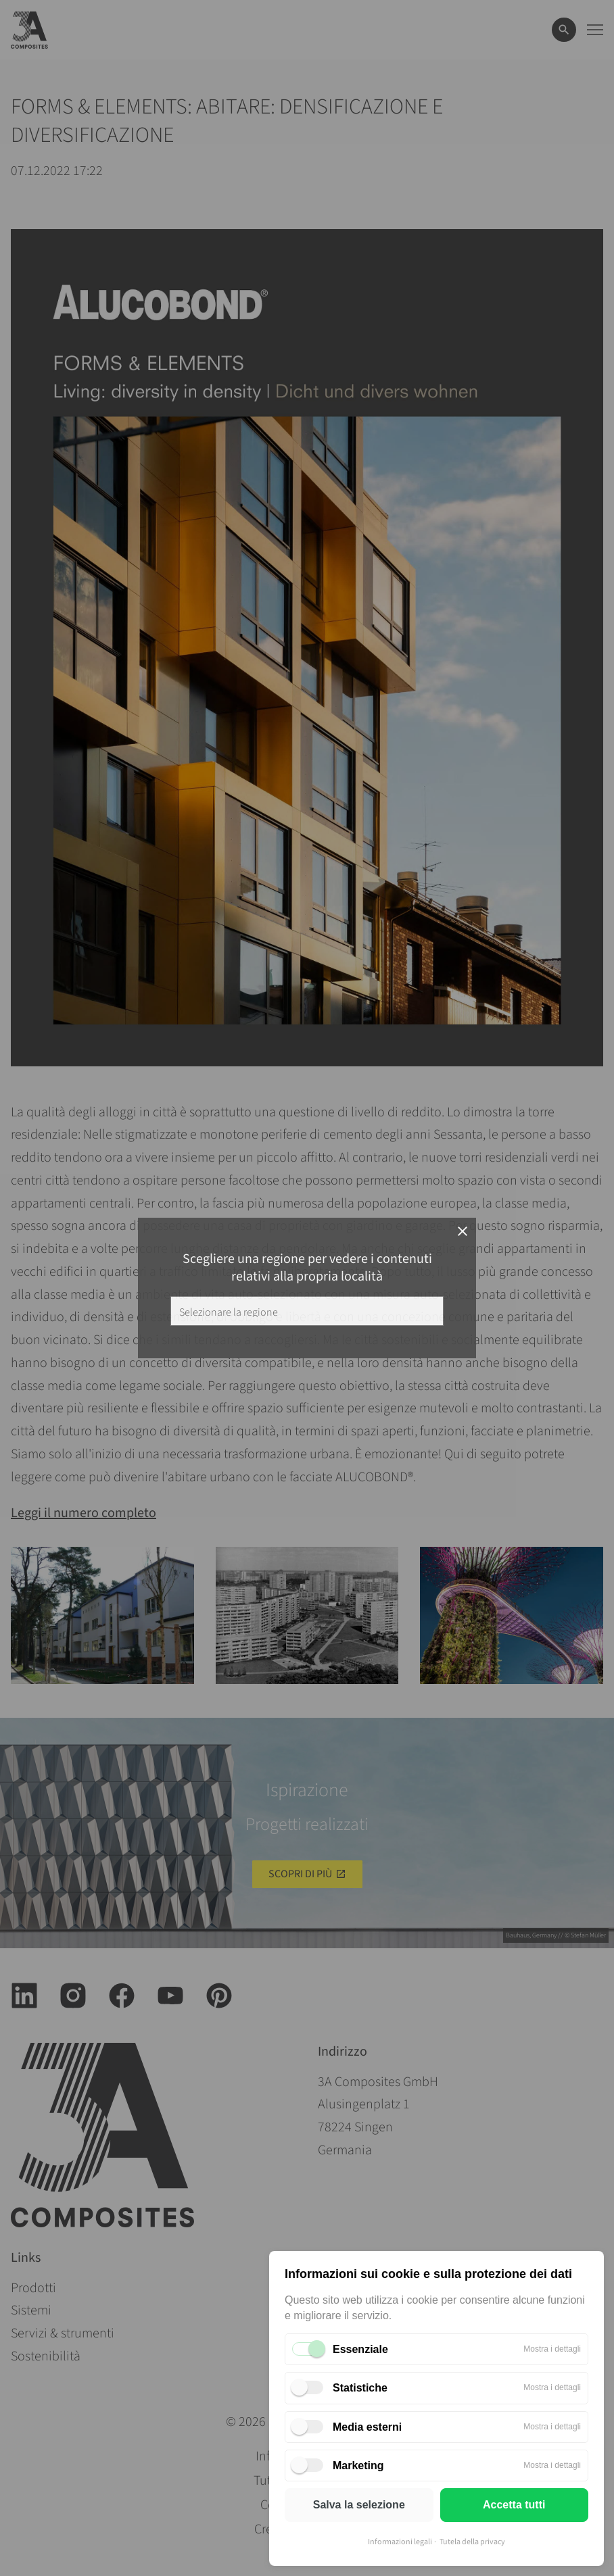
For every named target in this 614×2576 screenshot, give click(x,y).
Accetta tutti (514, 2504)
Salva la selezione (359, 2504)
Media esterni (367, 2427)
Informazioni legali (400, 2542)
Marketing (358, 2465)
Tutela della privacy (472, 2542)
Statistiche (360, 2388)
